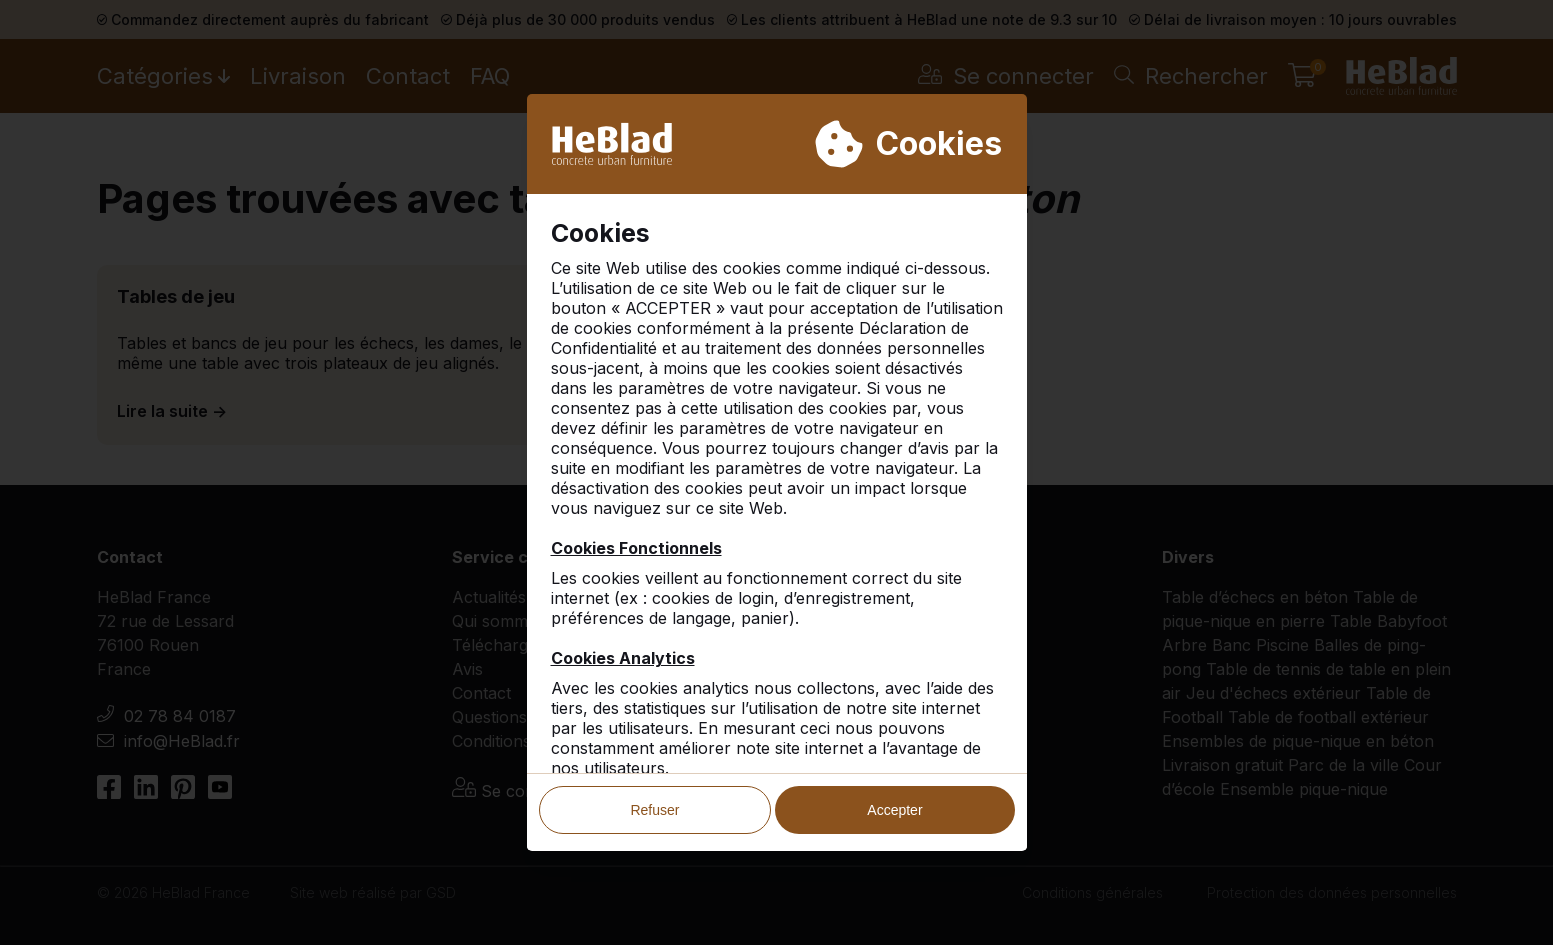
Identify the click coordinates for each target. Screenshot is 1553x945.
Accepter (894, 811)
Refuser (654, 811)
